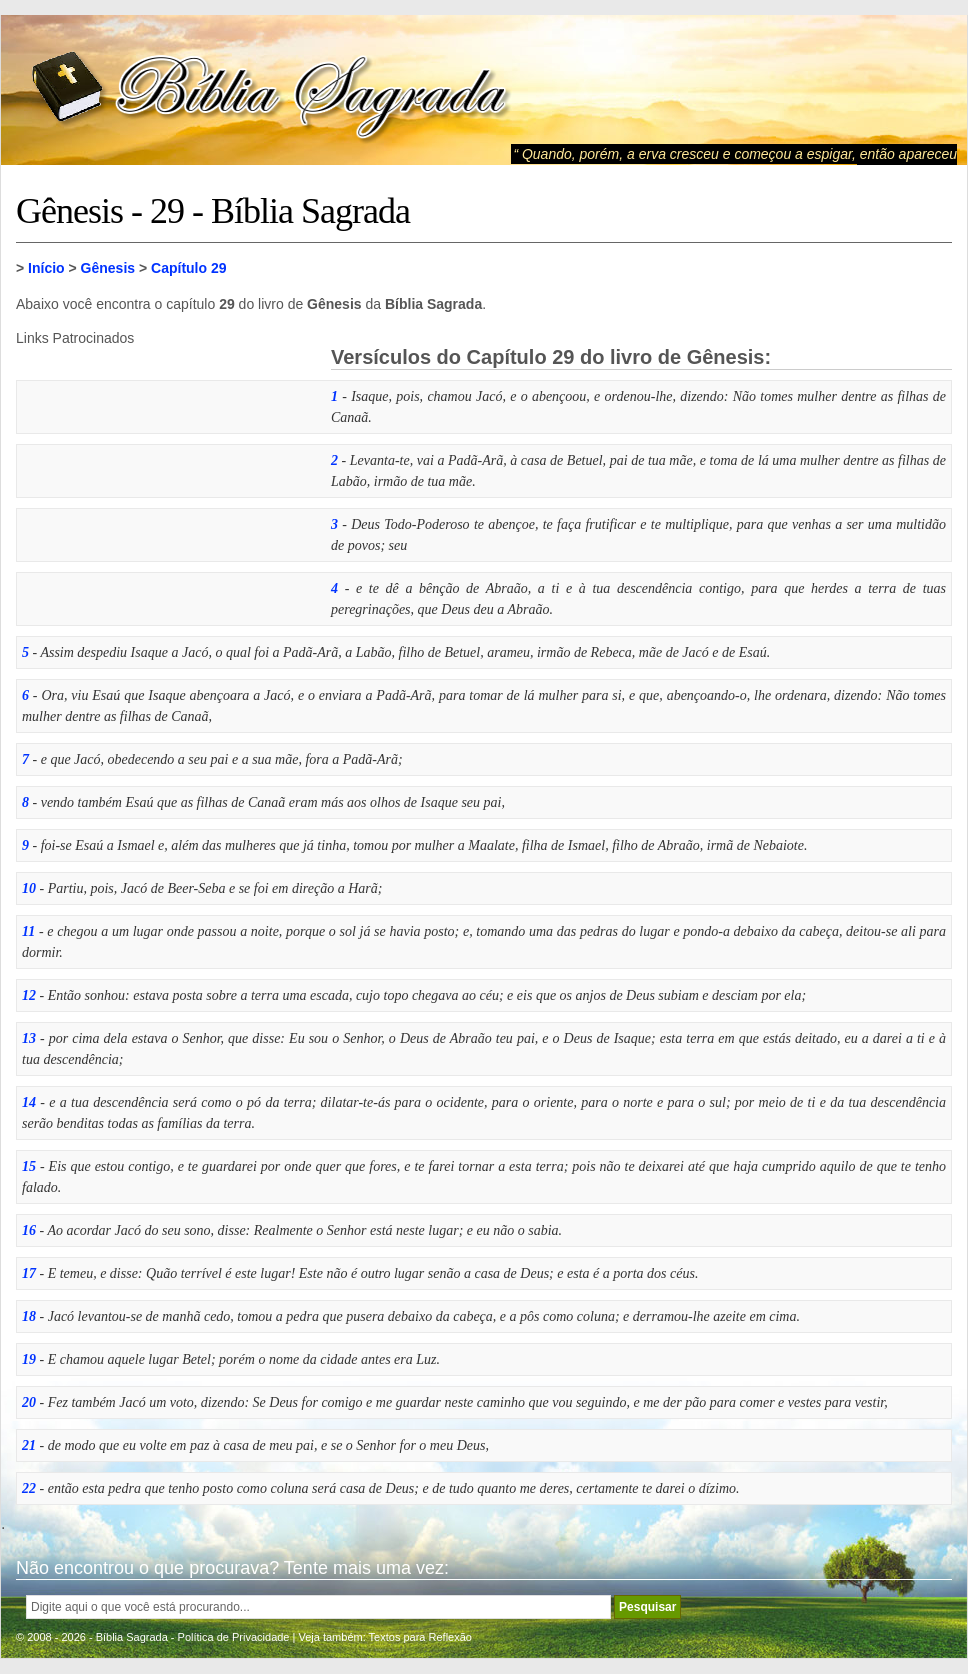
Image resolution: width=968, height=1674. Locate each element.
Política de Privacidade (234, 1637)
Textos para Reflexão (420, 1637)
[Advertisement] (166, 471)
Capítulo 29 (188, 268)
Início (46, 268)
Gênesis (108, 268)
